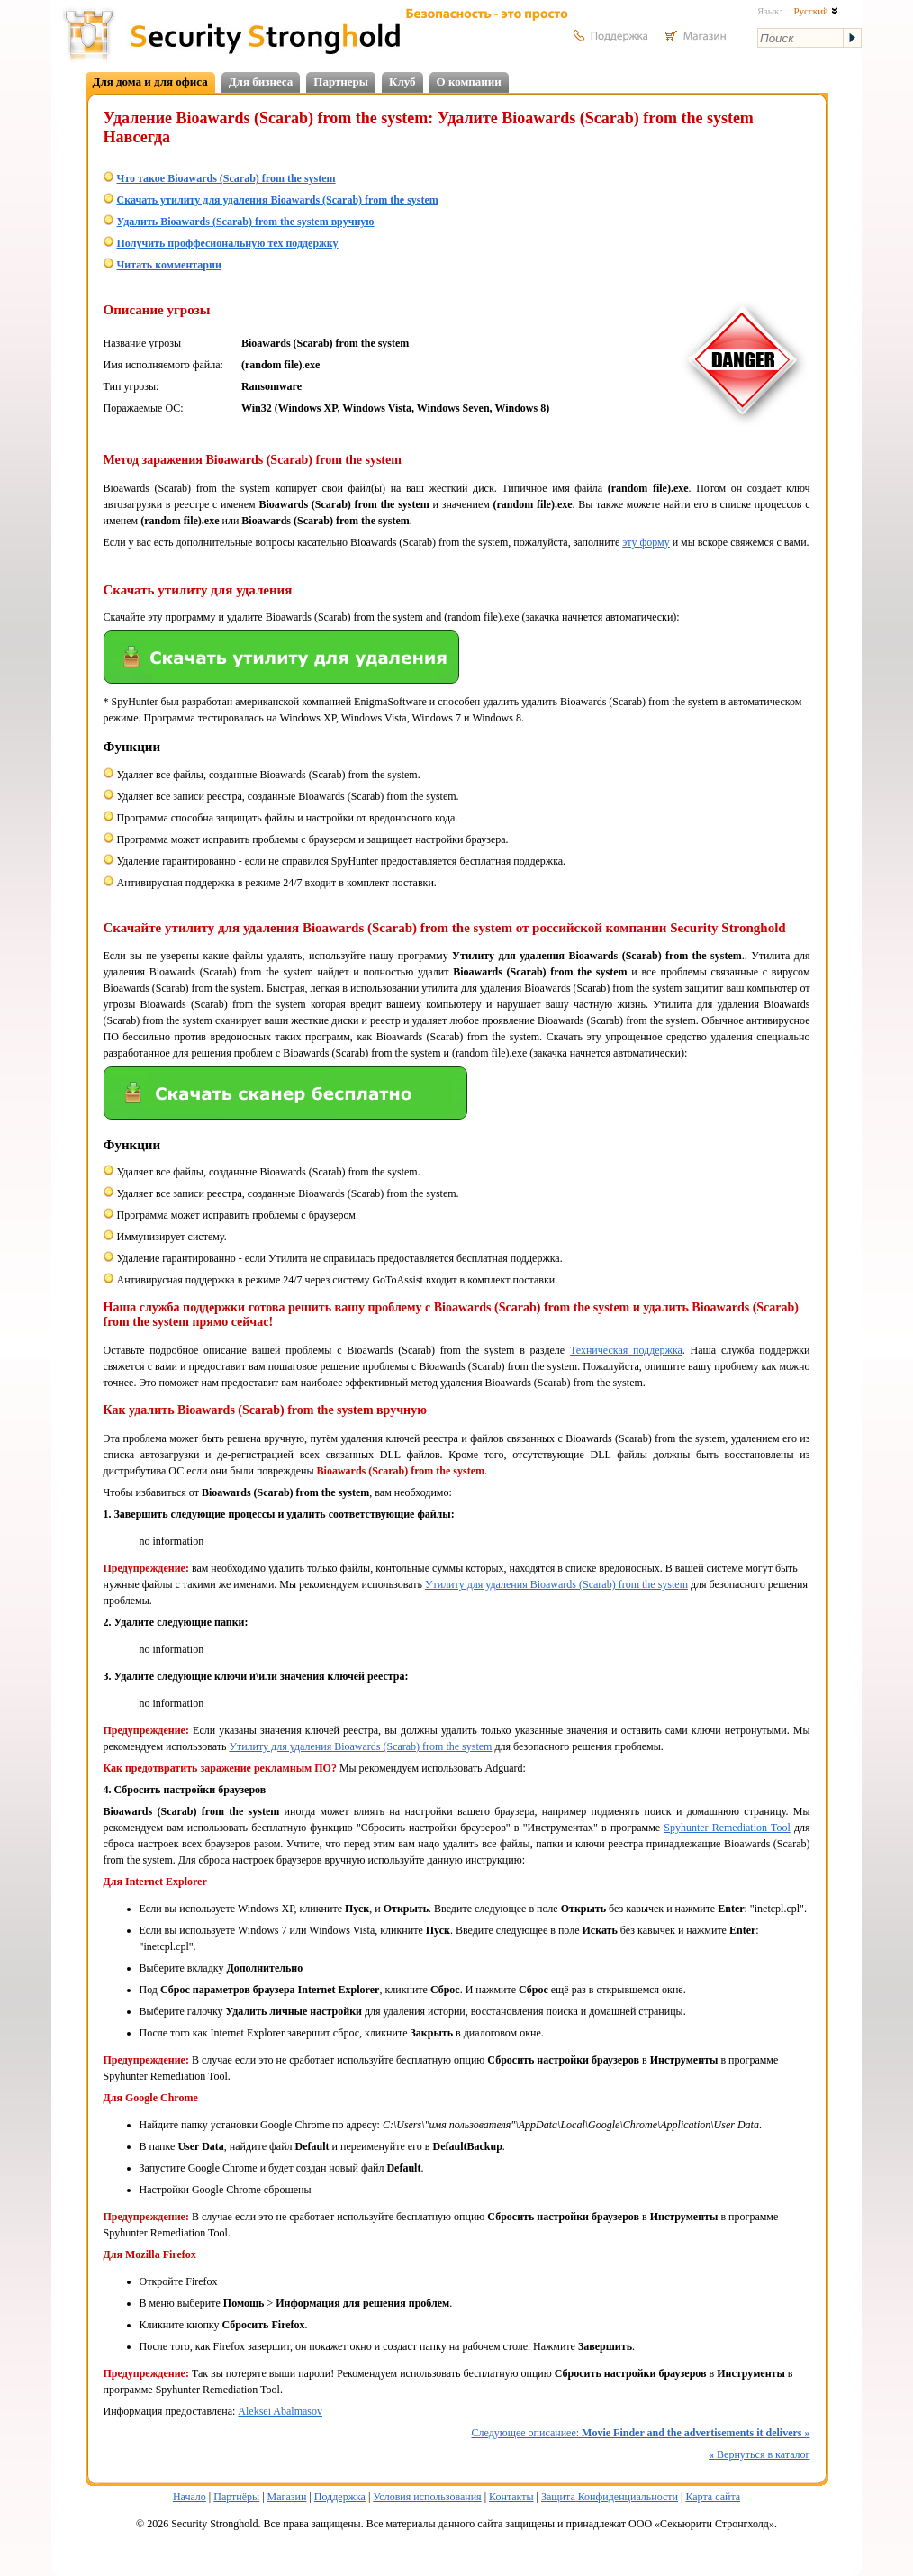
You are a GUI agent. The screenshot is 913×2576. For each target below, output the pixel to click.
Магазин (287, 2496)
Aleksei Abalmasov (280, 2411)
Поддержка (340, 2496)
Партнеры (340, 81)
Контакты (511, 2496)
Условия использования (427, 2496)
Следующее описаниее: (640, 2432)
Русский (815, 10)
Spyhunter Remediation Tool (727, 1827)
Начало (189, 2496)
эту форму (645, 542)
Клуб (402, 81)
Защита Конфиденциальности (609, 2496)
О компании (469, 81)
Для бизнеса (261, 81)
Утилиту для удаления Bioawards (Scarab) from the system (556, 1584)
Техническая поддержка (626, 1350)
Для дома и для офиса (150, 81)
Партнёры (236, 2496)
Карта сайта (712, 2496)
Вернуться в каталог (759, 2454)
